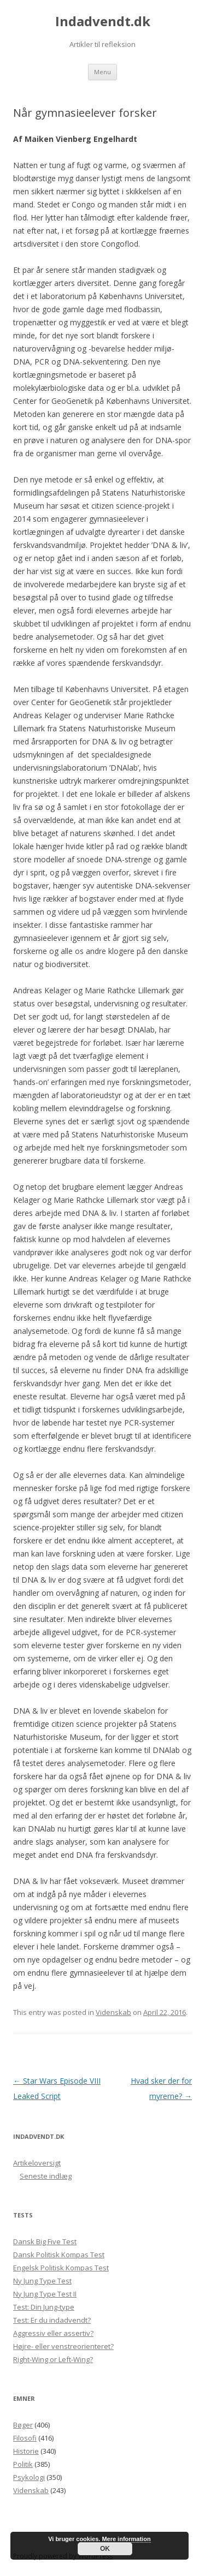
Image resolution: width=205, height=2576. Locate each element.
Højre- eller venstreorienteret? (63, 2346)
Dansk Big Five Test (45, 2241)
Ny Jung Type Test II (45, 2294)
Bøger (23, 2425)
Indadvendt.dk (102, 21)
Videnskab (113, 2012)
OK (105, 2549)
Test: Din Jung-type (43, 2307)
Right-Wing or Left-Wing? (53, 2359)
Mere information (126, 2539)
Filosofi (25, 2438)
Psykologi (29, 2477)
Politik (23, 2464)
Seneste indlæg (46, 2176)
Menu (102, 72)
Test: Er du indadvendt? (52, 2320)
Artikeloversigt (37, 2163)
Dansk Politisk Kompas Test (58, 2254)
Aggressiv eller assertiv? (53, 2333)
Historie (26, 2451)
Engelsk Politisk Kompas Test (61, 2268)
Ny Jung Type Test (42, 2281)
